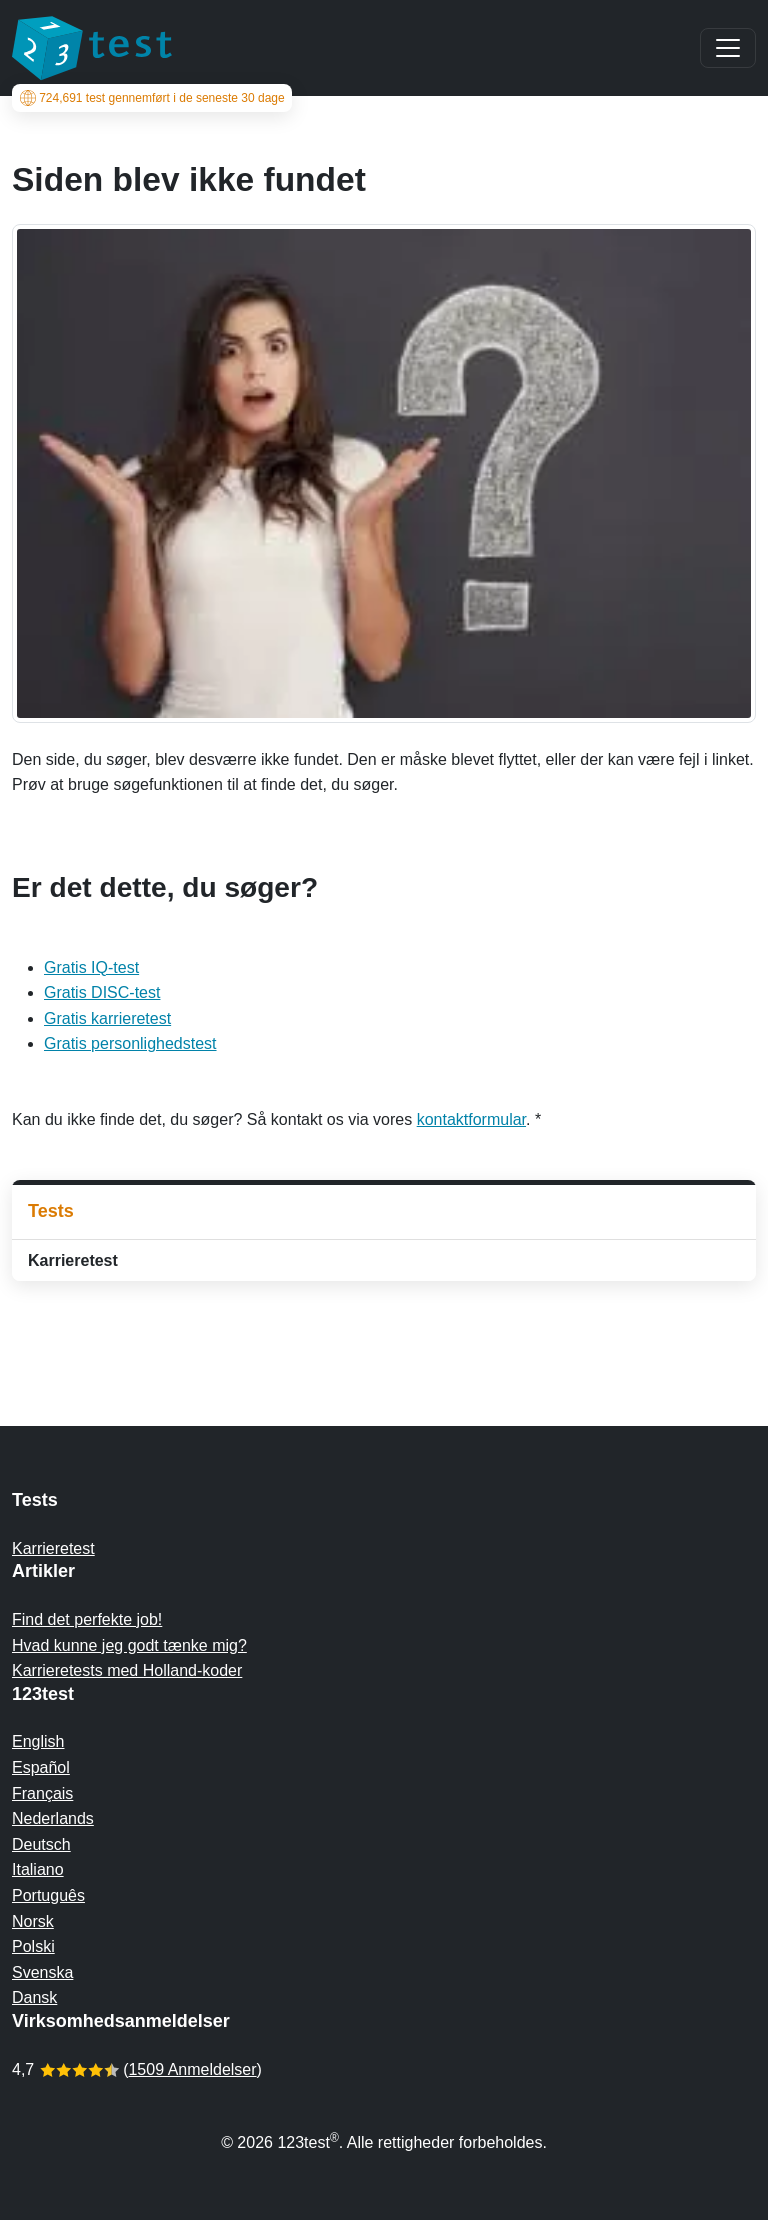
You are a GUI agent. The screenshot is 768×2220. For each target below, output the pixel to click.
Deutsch (41, 1844)
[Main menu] (728, 48)
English (38, 1741)
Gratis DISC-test (102, 992)
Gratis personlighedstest (130, 1043)
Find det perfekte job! (87, 1619)
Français (42, 1793)
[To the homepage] (92, 48)
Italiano (38, 1869)
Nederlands (53, 1818)
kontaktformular (471, 1119)
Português (48, 1895)
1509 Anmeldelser (192, 2069)
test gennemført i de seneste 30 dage (152, 98)
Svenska (42, 1972)
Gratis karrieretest (107, 1018)
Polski (33, 1946)
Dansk (34, 1997)
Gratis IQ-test (91, 967)
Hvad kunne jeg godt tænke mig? (129, 1645)
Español (41, 1767)
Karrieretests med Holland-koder (127, 1670)
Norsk (33, 1921)
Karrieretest (73, 1260)
